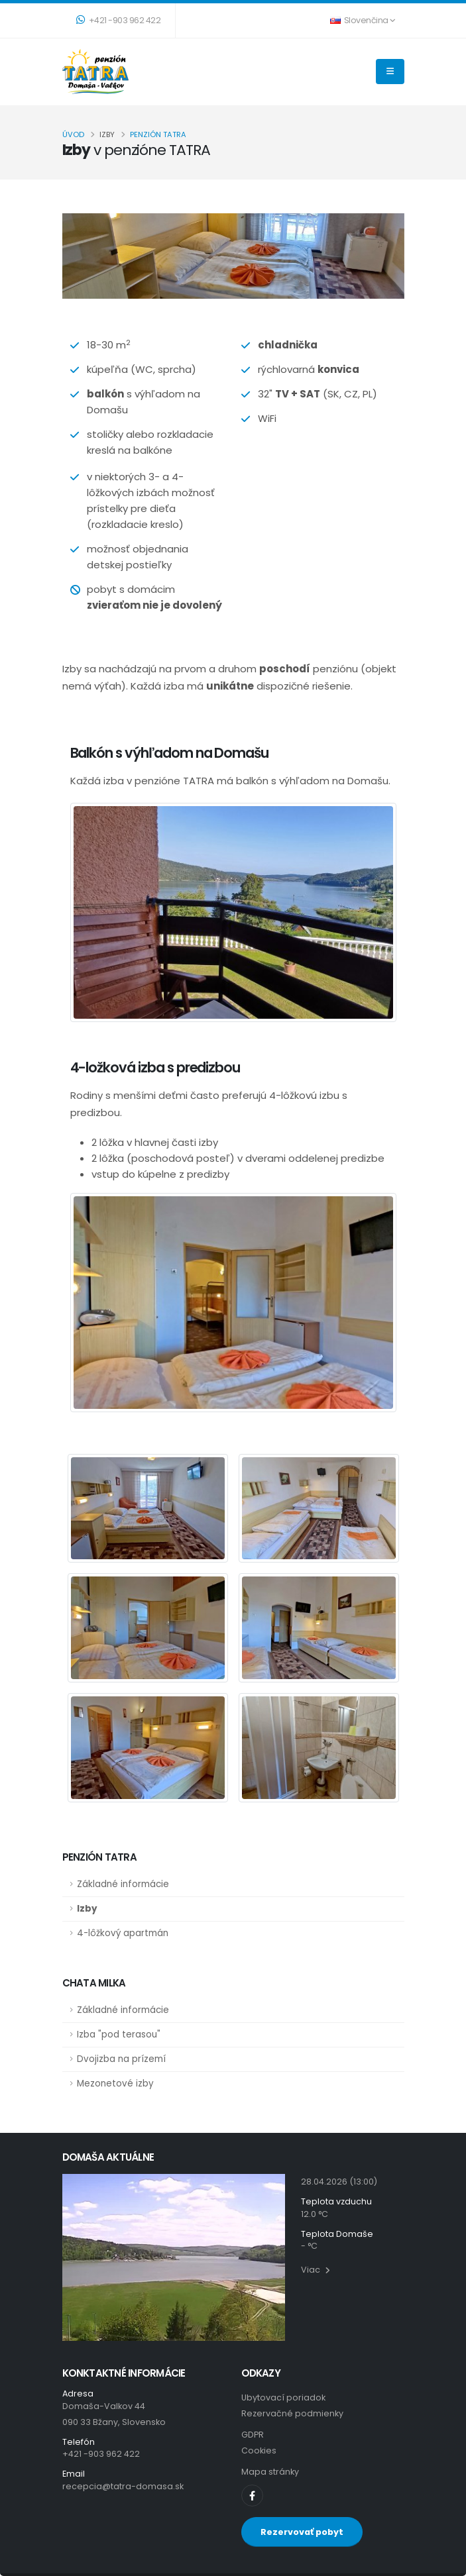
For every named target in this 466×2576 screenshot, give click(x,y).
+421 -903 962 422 (118, 20)
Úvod (73, 134)
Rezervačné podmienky (292, 2413)
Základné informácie (123, 1884)
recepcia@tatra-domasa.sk (123, 2486)
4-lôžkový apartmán (122, 1933)
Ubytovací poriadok (283, 2397)
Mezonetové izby (115, 2083)
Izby (87, 1908)
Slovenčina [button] (363, 20)
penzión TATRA (158, 134)
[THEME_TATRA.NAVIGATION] (390, 71)
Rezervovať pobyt (302, 2532)
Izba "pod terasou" (118, 2034)
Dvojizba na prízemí (121, 2059)
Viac (315, 2269)
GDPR (252, 2434)
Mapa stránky (270, 2471)
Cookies (258, 2450)
